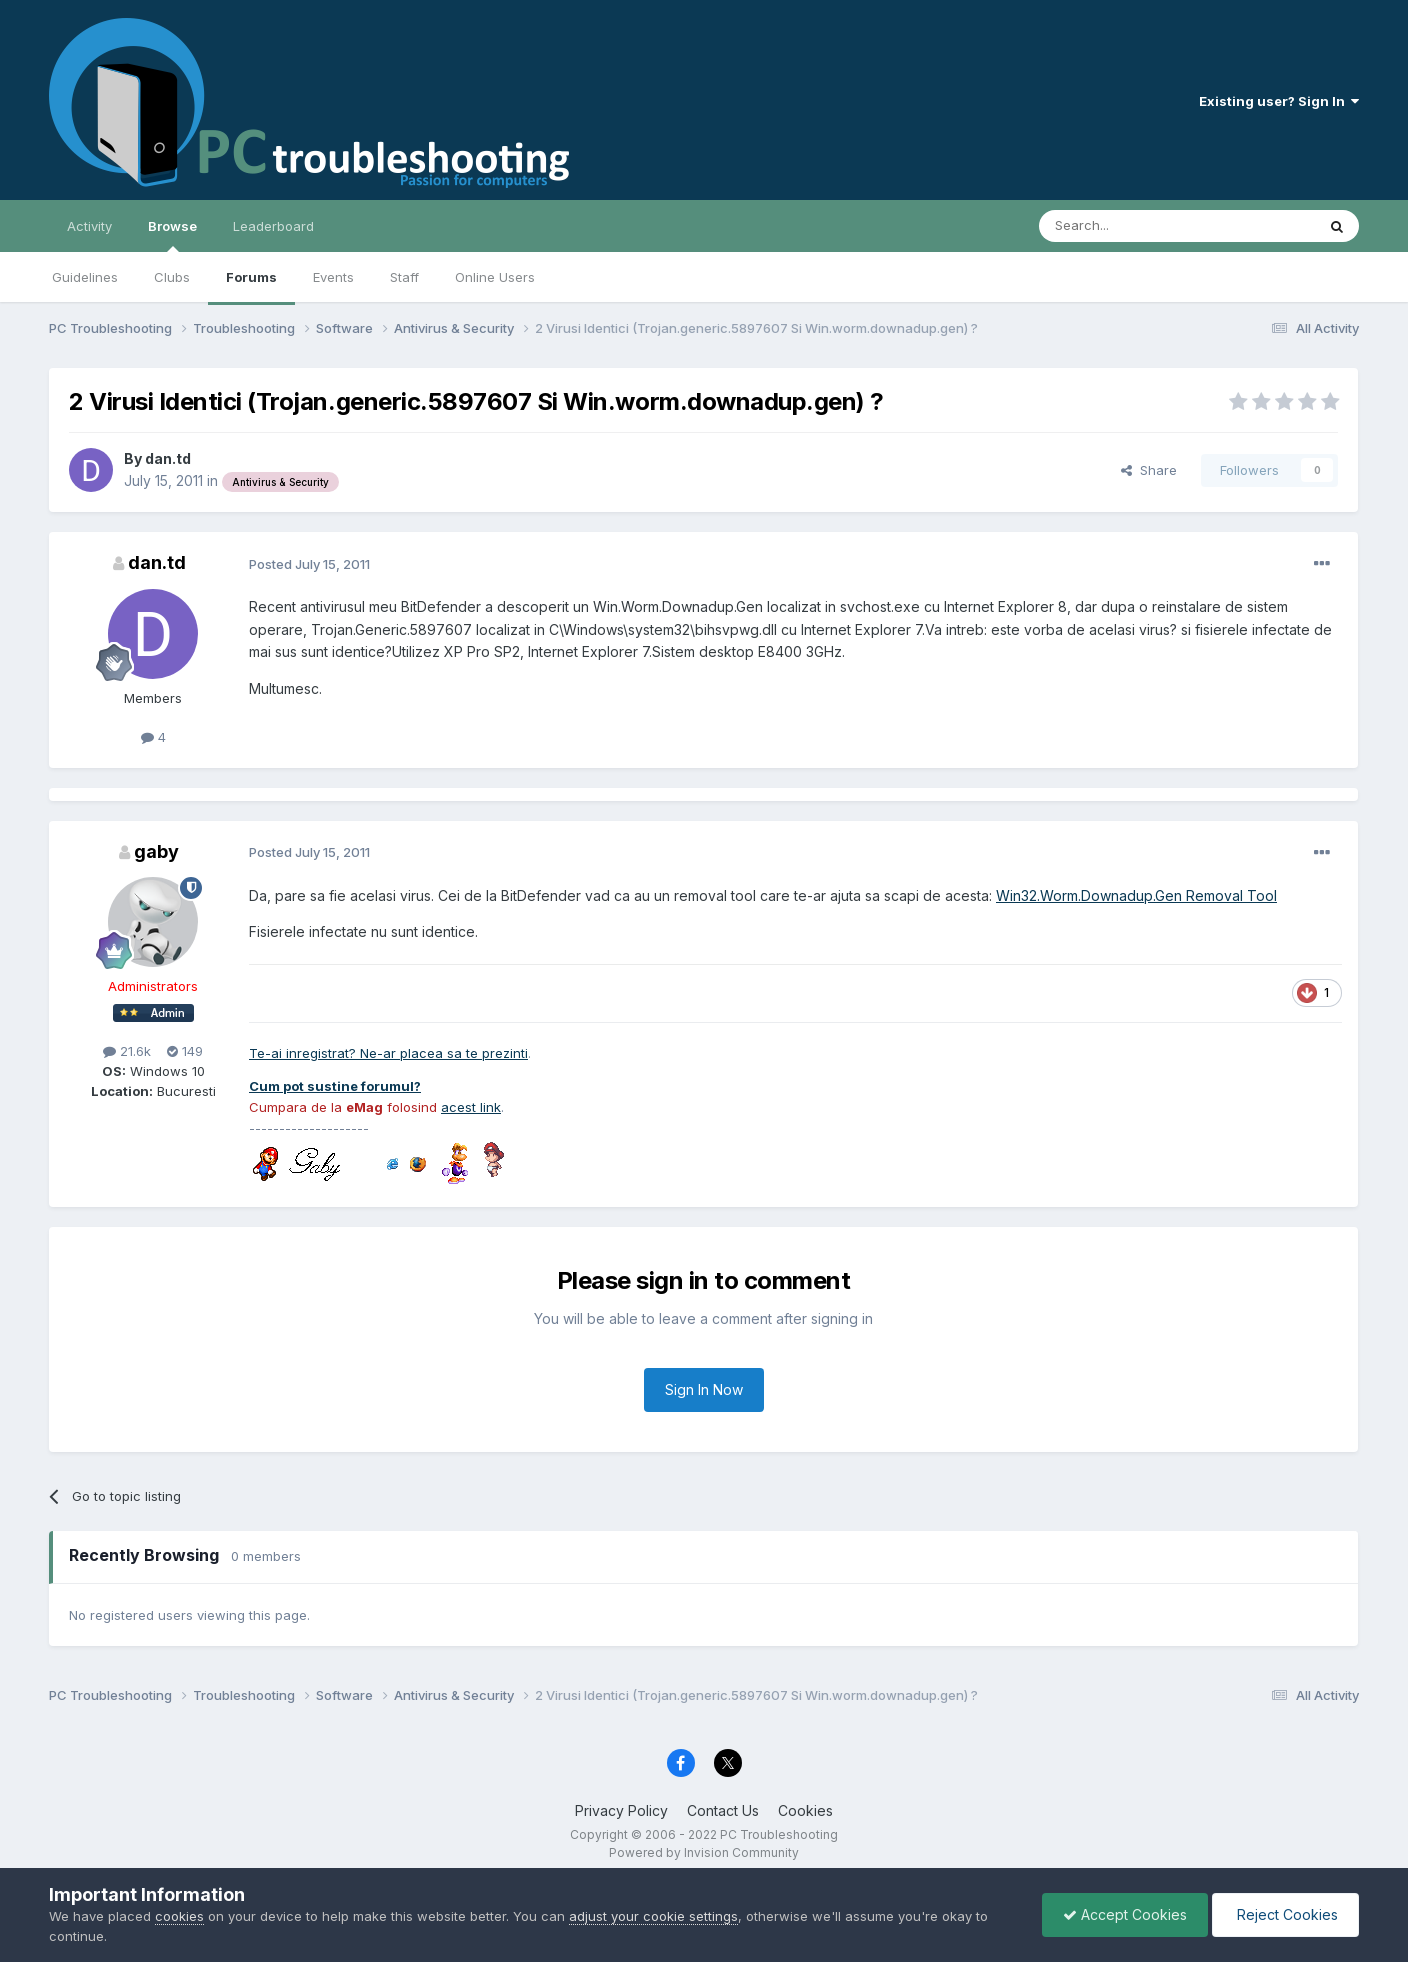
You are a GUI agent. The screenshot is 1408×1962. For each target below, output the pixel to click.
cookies (179, 1916)
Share (1149, 470)
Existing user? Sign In (1279, 101)
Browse (172, 235)
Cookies (805, 1810)
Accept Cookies (1125, 1914)
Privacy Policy (621, 1810)
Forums (251, 277)
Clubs (172, 277)
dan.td (168, 458)
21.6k (127, 1051)
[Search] (1126, 226)
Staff (404, 277)
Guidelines (85, 277)
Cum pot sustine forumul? (335, 1086)
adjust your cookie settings (653, 1916)
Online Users (495, 277)
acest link (471, 1107)
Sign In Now (704, 1389)
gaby (156, 851)
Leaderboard (273, 226)
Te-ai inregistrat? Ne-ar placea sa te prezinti (388, 1053)
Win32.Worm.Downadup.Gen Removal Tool (1136, 895)
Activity (89, 226)
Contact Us (723, 1810)
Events (333, 277)
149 (185, 1051)
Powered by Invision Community (704, 1852)
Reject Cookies (1285, 1914)
